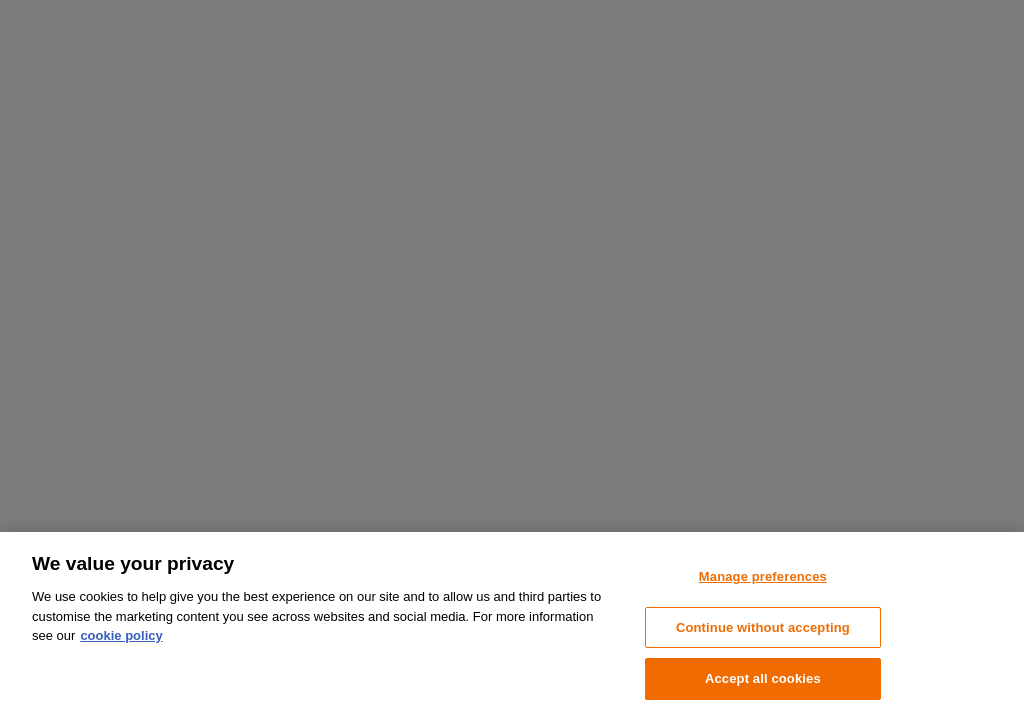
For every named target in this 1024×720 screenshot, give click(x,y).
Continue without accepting (763, 627)
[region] (512, 626)
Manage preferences (763, 576)
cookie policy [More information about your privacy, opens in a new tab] (121, 635)
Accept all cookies (763, 678)
